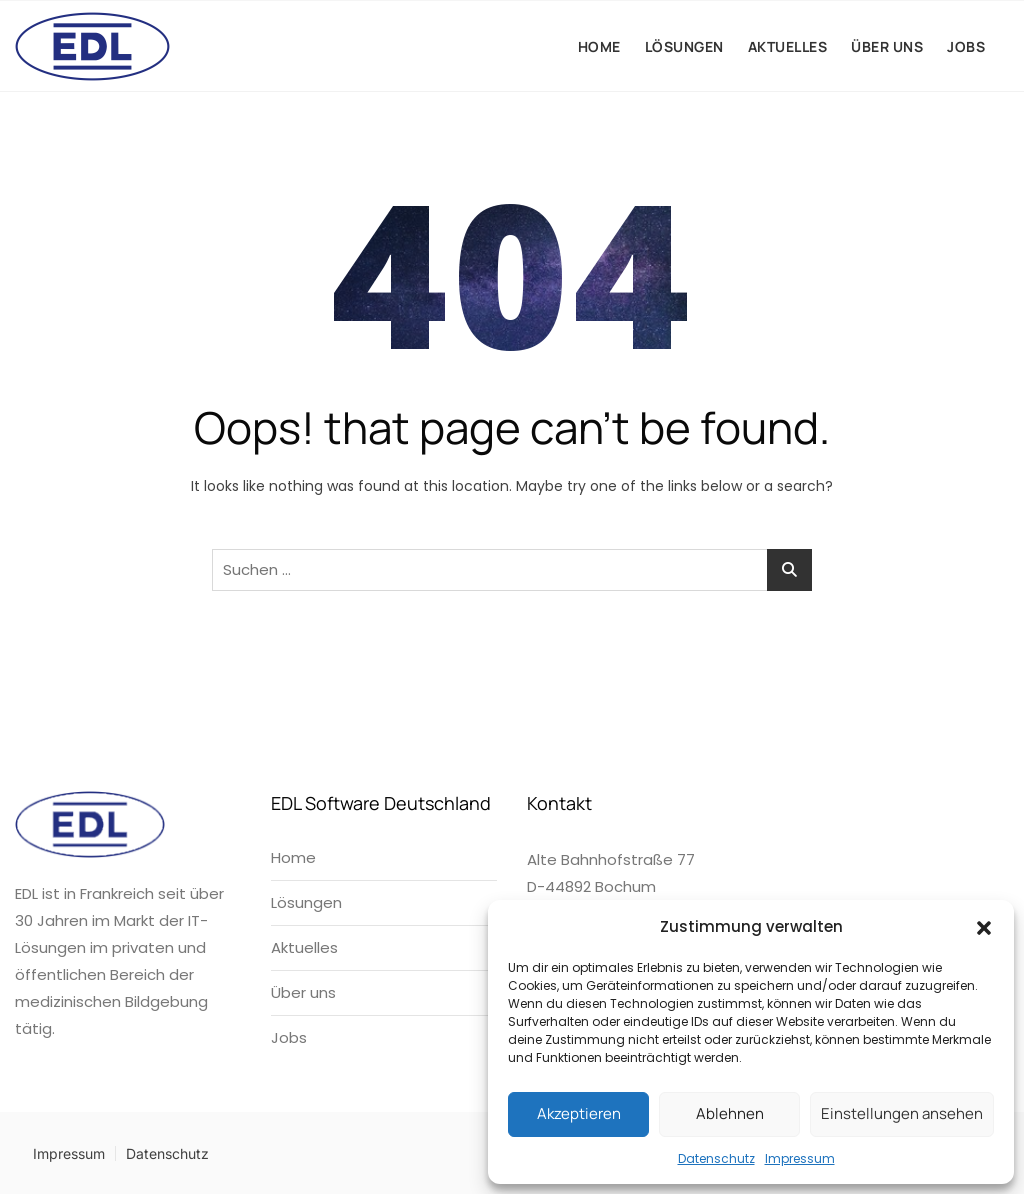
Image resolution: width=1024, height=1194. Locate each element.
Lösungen (684, 46)
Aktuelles (788, 46)
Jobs (966, 46)
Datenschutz (716, 1158)
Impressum (800, 1158)
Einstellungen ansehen (902, 1113)
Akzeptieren (579, 1113)
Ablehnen (730, 1113)
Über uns (887, 46)
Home (599, 46)
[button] (984, 927)
